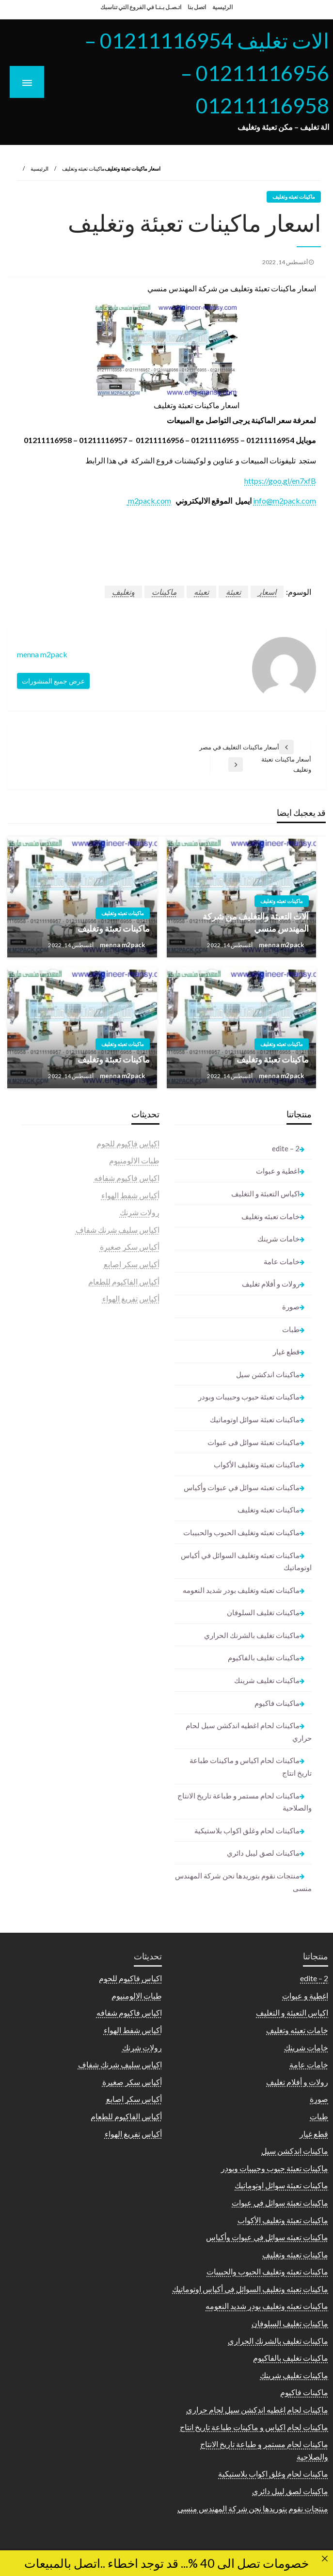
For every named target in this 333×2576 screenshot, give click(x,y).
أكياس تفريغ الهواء (130, 1298)
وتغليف (123, 591)
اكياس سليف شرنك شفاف (117, 1229)
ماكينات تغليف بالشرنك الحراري (252, 1635)
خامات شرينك (278, 1238)
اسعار (267, 591)
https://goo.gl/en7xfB (280, 480)
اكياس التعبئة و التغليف (265, 1193)
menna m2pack (280, 945)
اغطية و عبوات (278, 1170)
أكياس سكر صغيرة (129, 1246)
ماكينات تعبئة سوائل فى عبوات (253, 1442)
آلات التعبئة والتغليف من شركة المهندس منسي (256, 922)
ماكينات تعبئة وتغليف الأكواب (257, 1464)
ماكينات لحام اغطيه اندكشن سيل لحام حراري (249, 1731)
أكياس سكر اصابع (131, 1264)
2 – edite (286, 1148)
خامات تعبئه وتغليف (270, 1216)
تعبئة (233, 591)
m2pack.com (149, 500)
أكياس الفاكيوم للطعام (123, 1281)
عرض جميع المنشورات (53, 681)
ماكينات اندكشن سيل (268, 1374)
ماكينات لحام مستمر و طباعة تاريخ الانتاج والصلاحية (244, 1802)
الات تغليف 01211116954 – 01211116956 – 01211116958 (207, 73)
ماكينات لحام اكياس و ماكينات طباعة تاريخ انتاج (251, 1766)
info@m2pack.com (284, 500)
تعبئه (201, 591)
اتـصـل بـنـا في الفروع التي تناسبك (140, 7)
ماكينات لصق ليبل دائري (263, 1852)
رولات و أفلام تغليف (271, 1283)
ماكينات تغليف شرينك (267, 1680)
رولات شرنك (139, 1212)
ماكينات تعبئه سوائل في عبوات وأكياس (242, 1487)
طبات (291, 1329)
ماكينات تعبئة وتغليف (114, 928)
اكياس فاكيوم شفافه (126, 1177)
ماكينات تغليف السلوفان (263, 1612)
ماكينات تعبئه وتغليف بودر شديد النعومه (241, 1590)
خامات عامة (282, 1261)
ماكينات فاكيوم (277, 1703)
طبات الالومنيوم (134, 1160)
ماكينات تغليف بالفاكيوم (264, 1657)
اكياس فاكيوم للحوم (127, 1143)
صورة (291, 1306)
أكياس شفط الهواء (130, 1195)
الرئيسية (222, 7)
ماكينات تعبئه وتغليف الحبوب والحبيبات (241, 1532)
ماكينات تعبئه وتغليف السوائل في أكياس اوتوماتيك (246, 1561)
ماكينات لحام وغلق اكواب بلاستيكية (247, 1830)
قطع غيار (286, 1351)
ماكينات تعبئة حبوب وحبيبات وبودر (249, 1396)
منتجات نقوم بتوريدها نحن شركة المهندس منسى (243, 1881)
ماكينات (164, 591)
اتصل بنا (197, 7)
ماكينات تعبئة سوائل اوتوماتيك (255, 1419)
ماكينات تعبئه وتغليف (83, 168)
